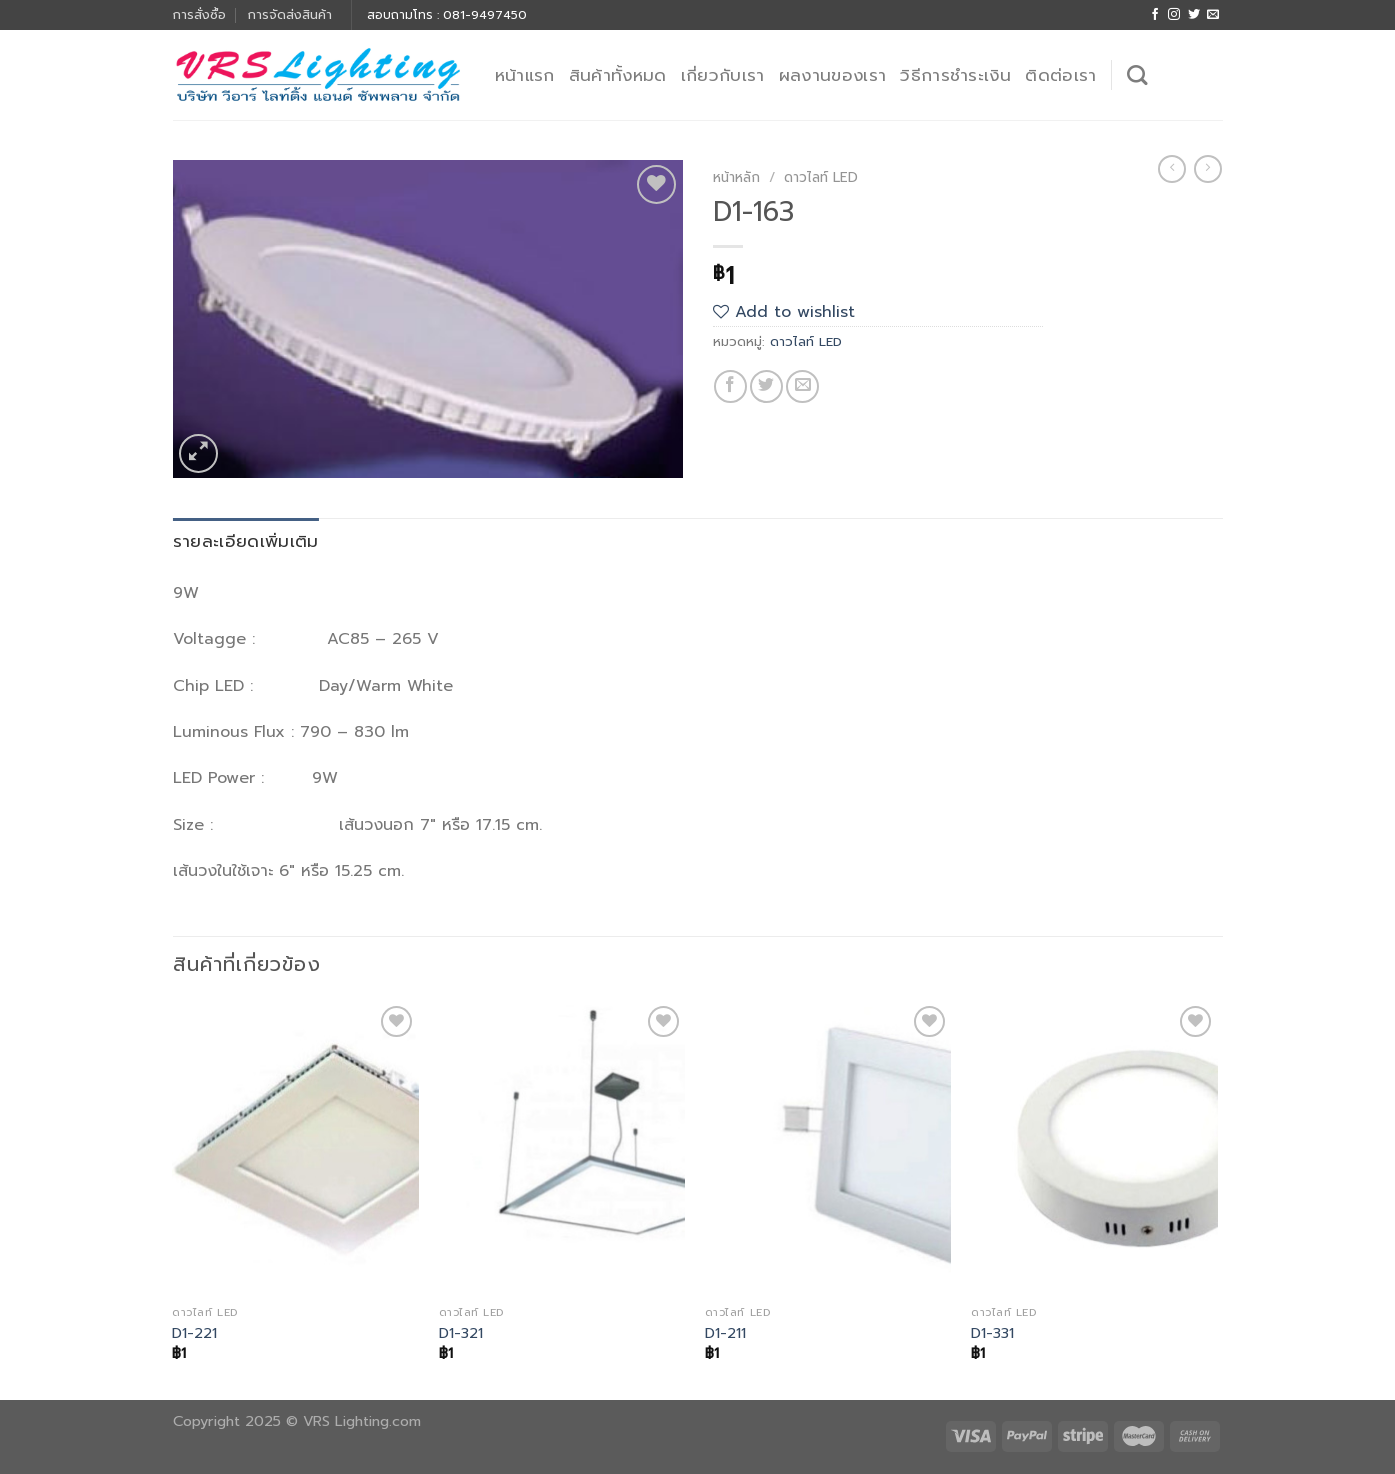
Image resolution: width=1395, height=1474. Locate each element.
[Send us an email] (1213, 15)
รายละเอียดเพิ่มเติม (246, 541)
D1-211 (725, 1333)
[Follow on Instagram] (1174, 15)
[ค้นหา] (1137, 75)
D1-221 (194, 1333)
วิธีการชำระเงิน (955, 75)
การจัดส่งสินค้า (290, 14)
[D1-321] (562, 1149)
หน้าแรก (525, 75)
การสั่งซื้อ (199, 14)
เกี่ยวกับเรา (723, 75)
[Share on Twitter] (766, 386)
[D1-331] (1094, 1149)
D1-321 (461, 1333)
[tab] (246, 541)
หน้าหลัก (736, 177)
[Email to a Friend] (802, 386)
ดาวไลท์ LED (821, 177)
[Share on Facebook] (730, 386)
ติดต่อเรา (1060, 75)
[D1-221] (295, 1149)
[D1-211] (828, 1149)
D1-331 (992, 1333)
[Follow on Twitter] (1194, 15)
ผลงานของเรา (833, 75)
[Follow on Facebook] (1155, 15)
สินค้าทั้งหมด (618, 75)
